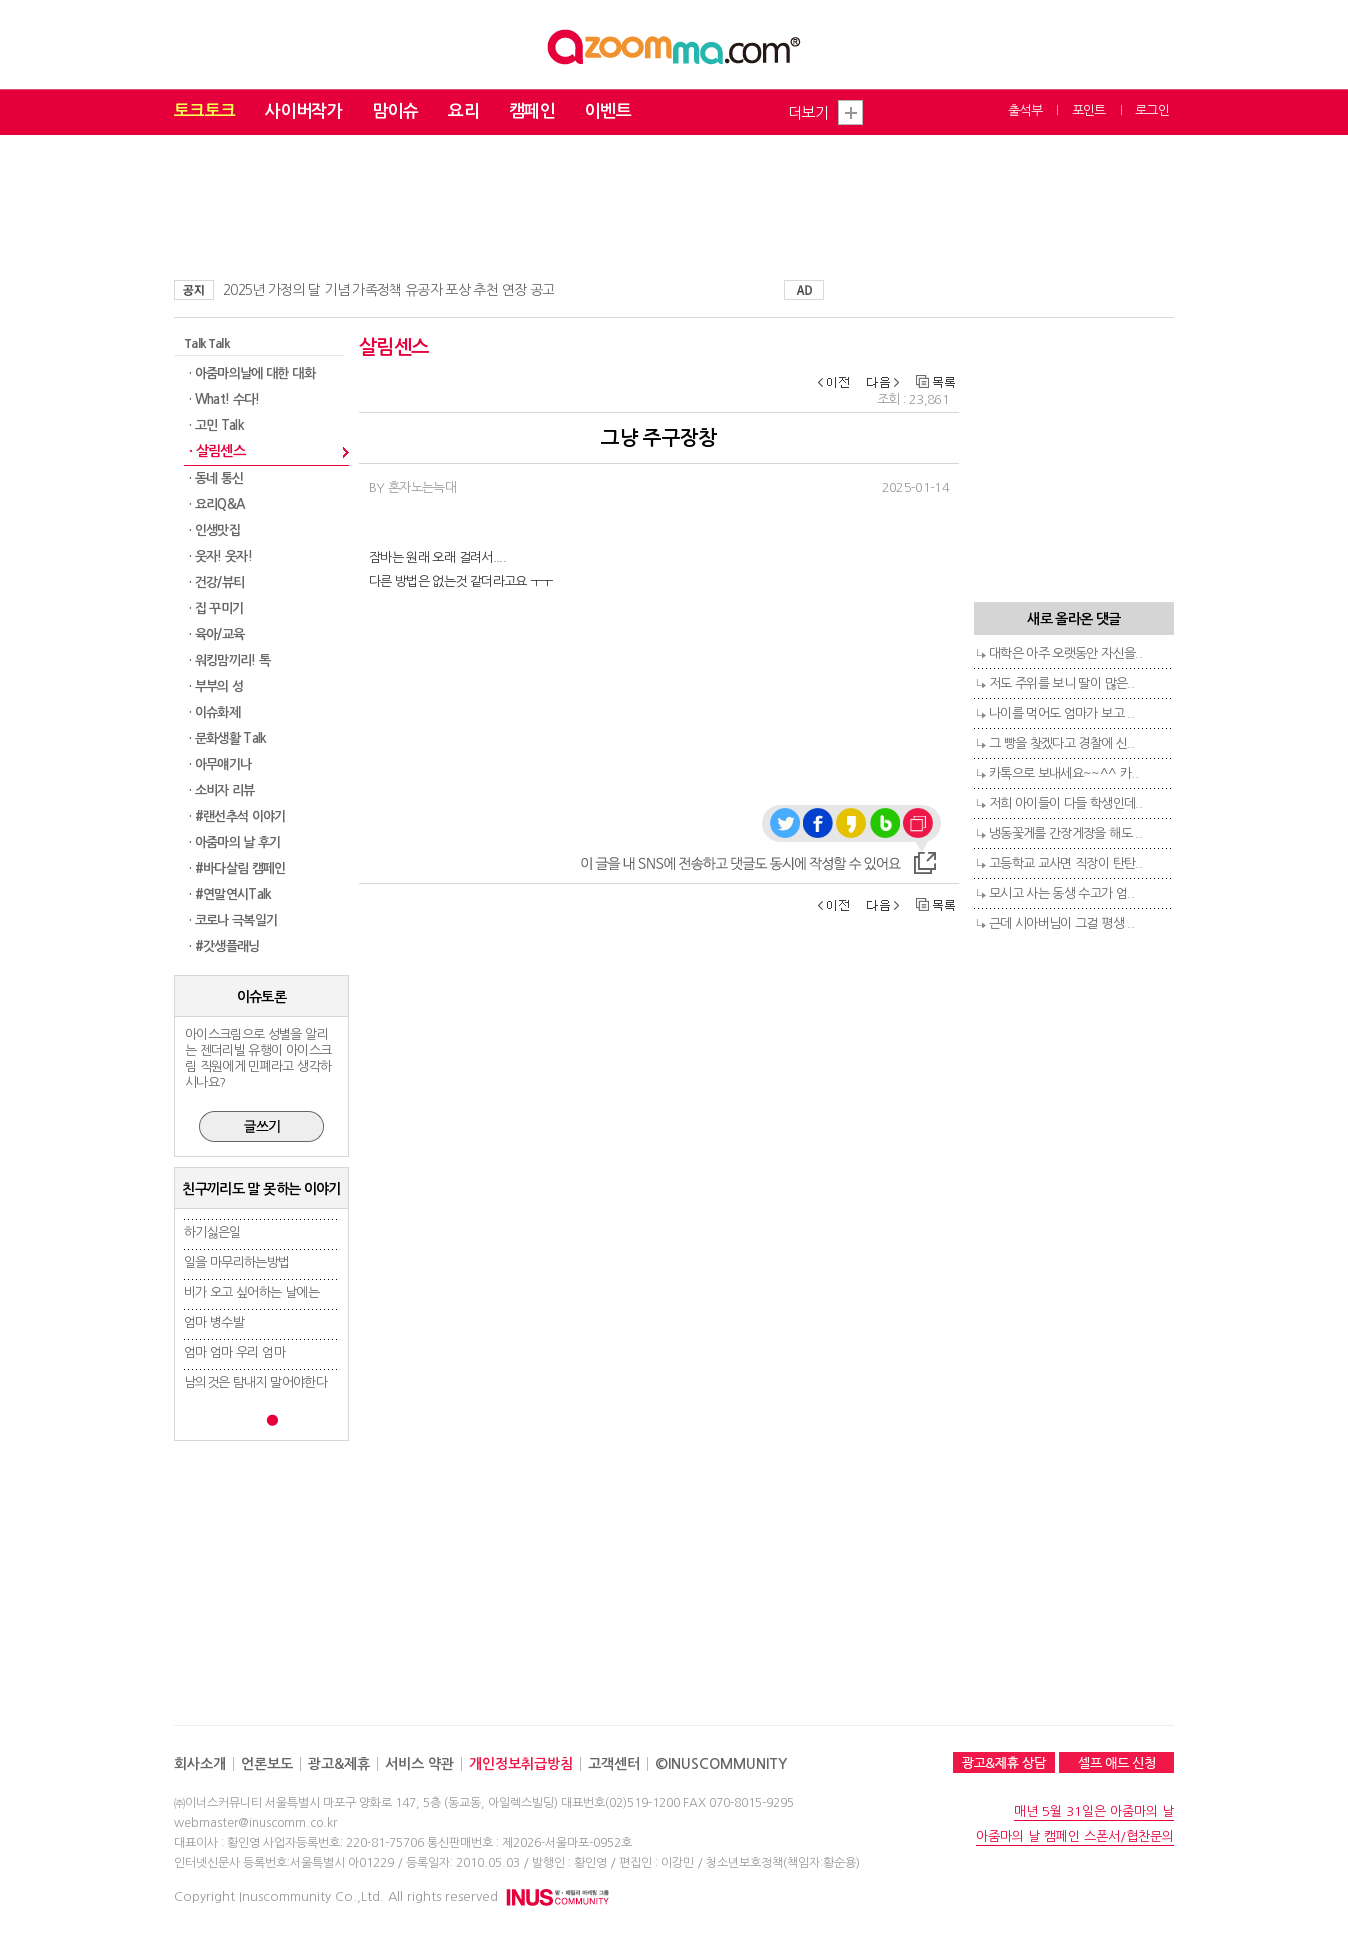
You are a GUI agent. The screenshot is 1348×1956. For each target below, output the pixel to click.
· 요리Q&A (216, 504)
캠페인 (532, 111)
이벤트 (608, 111)
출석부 (1025, 110)
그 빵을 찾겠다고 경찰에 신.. (1061, 743)
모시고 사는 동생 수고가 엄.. (1061, 893)
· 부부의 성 (216, 686)
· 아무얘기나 (220, 764)
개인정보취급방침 (521, 1764)
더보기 (808, 112)
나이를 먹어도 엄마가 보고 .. (1061, 713)
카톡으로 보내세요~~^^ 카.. (1063, 773)
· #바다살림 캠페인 (237, 868)
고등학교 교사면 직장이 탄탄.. (1065, 863)
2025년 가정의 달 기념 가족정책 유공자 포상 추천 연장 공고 (388, 290)
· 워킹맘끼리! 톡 (230, 660)
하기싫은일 (212, 1232)
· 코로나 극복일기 (233, 920)
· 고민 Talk (216, 425)
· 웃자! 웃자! (220, 556)
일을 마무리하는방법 (237, 1262)
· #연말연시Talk (230, 894)
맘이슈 (395, 111)
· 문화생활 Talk (228, 738)
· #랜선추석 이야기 (237, 816)
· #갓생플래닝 (224, 946)
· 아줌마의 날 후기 (235, 842)
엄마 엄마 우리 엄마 (234, 1352)
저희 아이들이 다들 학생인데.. (1065, 803)
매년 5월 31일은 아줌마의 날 (1094, 1811)
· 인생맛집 (214, 530)
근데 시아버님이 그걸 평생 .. (1061, 923)
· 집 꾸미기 (216, 608)
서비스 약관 (419, 1764)
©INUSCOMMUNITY (721, 1764)
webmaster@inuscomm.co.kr (255, 1823)
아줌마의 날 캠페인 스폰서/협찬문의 (1075, 1836)
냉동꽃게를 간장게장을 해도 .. (1065, 833)
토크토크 (204, 111)
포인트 (1089, 110)
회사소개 (200, 1764)
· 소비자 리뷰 (222, 790)
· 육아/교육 (216, 634)
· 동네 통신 (216, 478)
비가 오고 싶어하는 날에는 (251, 1292)
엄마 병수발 (214, 1322)
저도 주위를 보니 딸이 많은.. (1061, 683)
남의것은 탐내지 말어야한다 (255, 1382)
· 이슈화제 (214, 712)
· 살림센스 (217, 451)
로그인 (1152, 110)
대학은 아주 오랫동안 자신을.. (1065, 653)
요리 (463, 111)
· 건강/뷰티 (216, 582)
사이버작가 (303, 111)
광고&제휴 (339, 1764)
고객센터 (614, 1764)
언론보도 (267, 1764)
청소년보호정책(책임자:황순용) (783, 1863)
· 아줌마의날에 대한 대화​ (252, 373)
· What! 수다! (224, 399)
